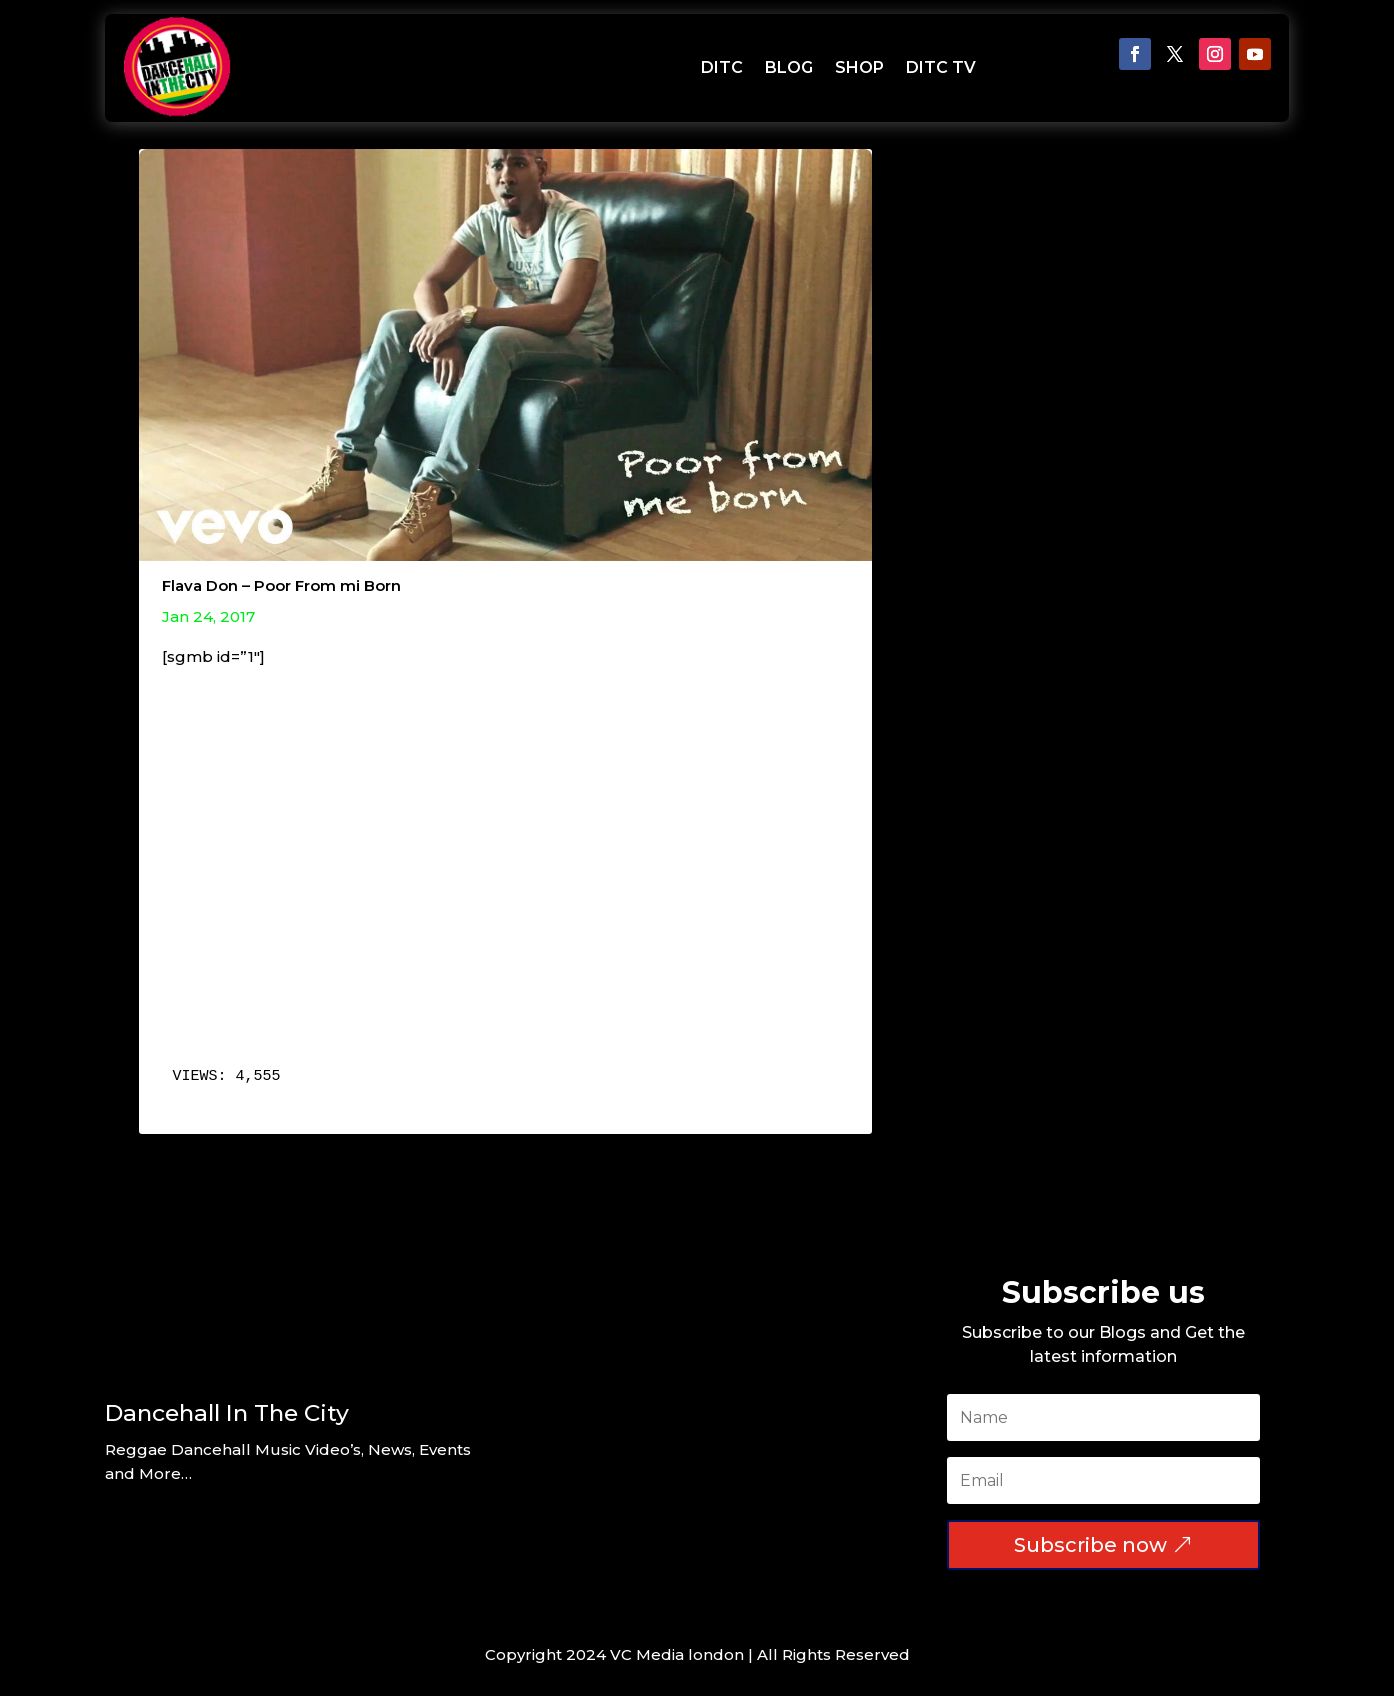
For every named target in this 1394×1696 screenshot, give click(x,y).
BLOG (789, 67)
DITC (722, 67)
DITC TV (941, 67)
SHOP (859, 67)
